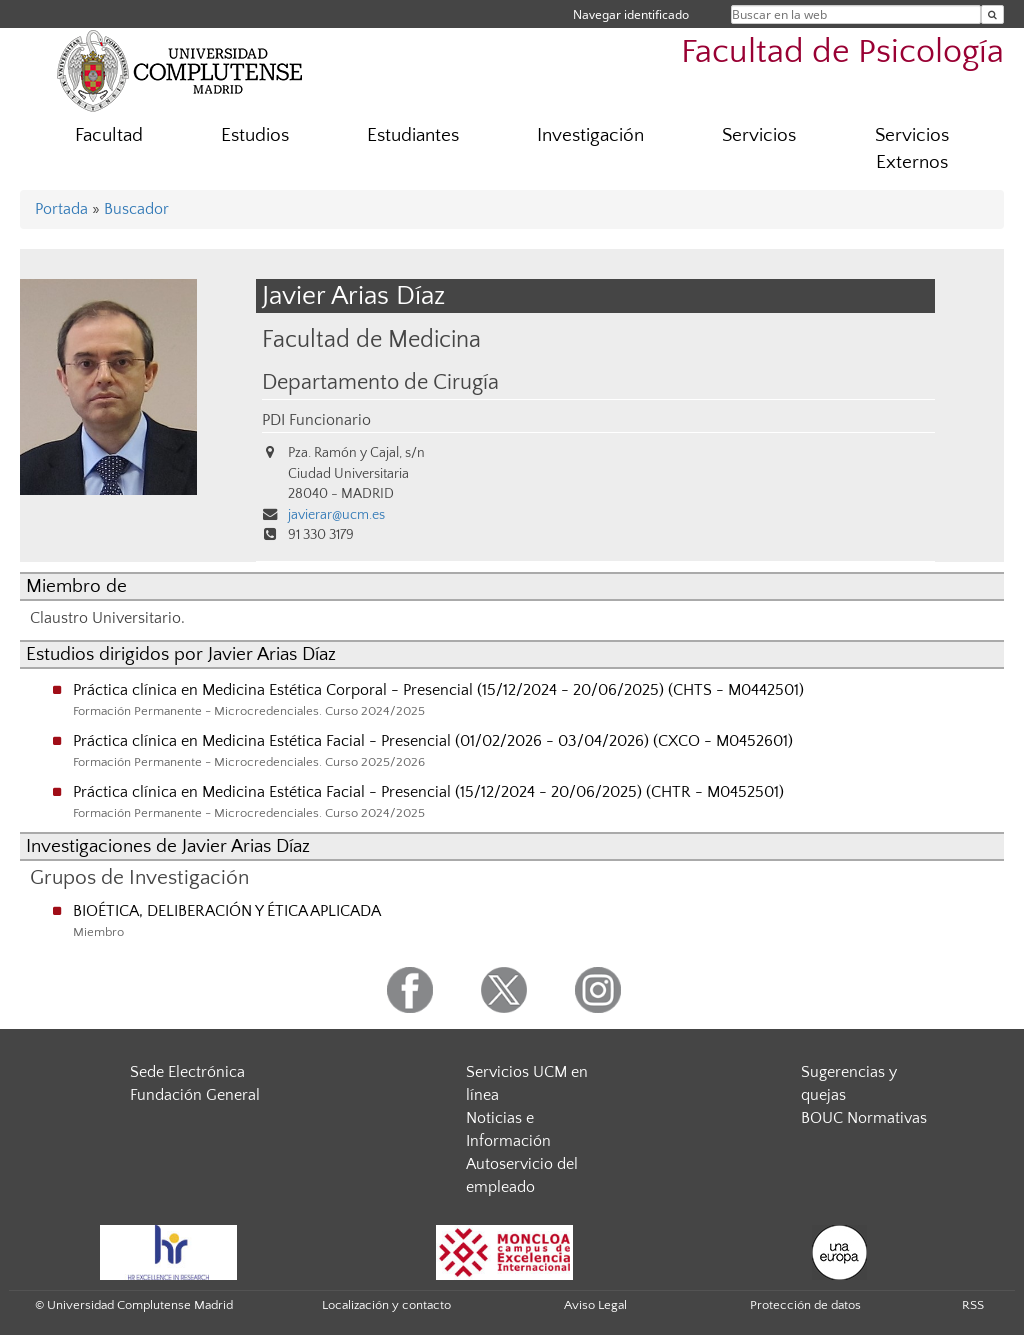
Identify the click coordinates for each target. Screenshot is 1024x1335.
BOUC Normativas (864, 1118)
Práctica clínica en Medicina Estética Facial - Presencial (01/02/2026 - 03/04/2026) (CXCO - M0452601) (433, 741)
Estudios (255, 135)
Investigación (590, 135)
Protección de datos (805, 1305)
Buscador (136, 209)
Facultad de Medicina (371, 339)
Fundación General (195, 1095)
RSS (973, 1305)
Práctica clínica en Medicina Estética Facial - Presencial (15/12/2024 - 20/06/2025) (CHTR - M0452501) (428, 792)
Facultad (109, 135)
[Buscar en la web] (992, 14)
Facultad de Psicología (842, 52)
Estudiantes (413, 135)
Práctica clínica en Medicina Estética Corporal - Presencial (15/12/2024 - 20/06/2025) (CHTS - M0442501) (438, 690)
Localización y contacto (386, 1305)
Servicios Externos (912, 149)
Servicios (759, 135)
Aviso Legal (595, 1305)
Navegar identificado (631, 14)
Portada (61, 209)
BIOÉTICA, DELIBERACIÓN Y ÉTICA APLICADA (227, 911)
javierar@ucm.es (336, 515)
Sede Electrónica (187, 1072)
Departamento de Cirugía (380, 383)
